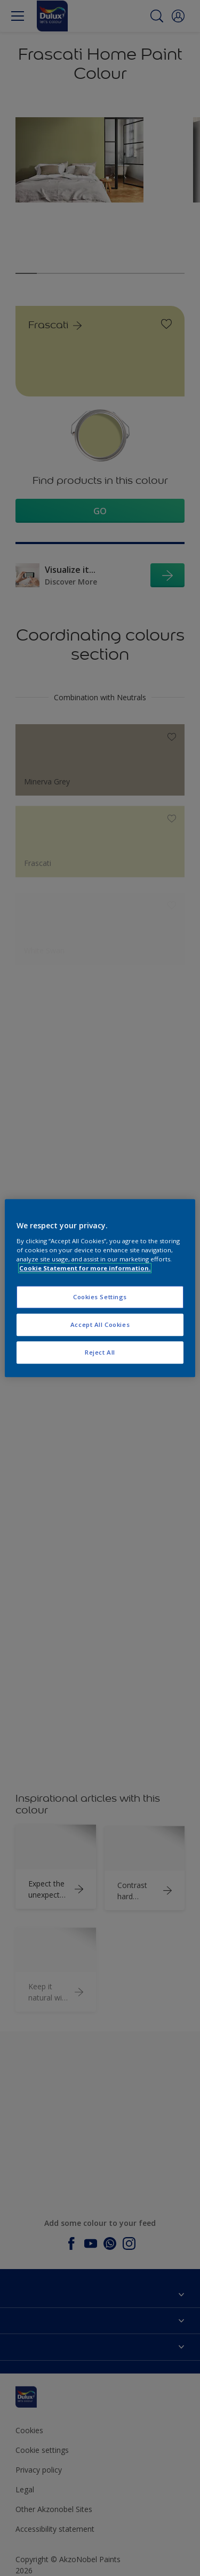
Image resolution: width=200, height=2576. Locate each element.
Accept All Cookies (100, 1324)
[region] (100, 1288)
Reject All (100, 1352)
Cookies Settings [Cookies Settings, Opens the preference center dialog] (100, 1297)
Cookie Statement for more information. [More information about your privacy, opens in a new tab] (84, 1268)
